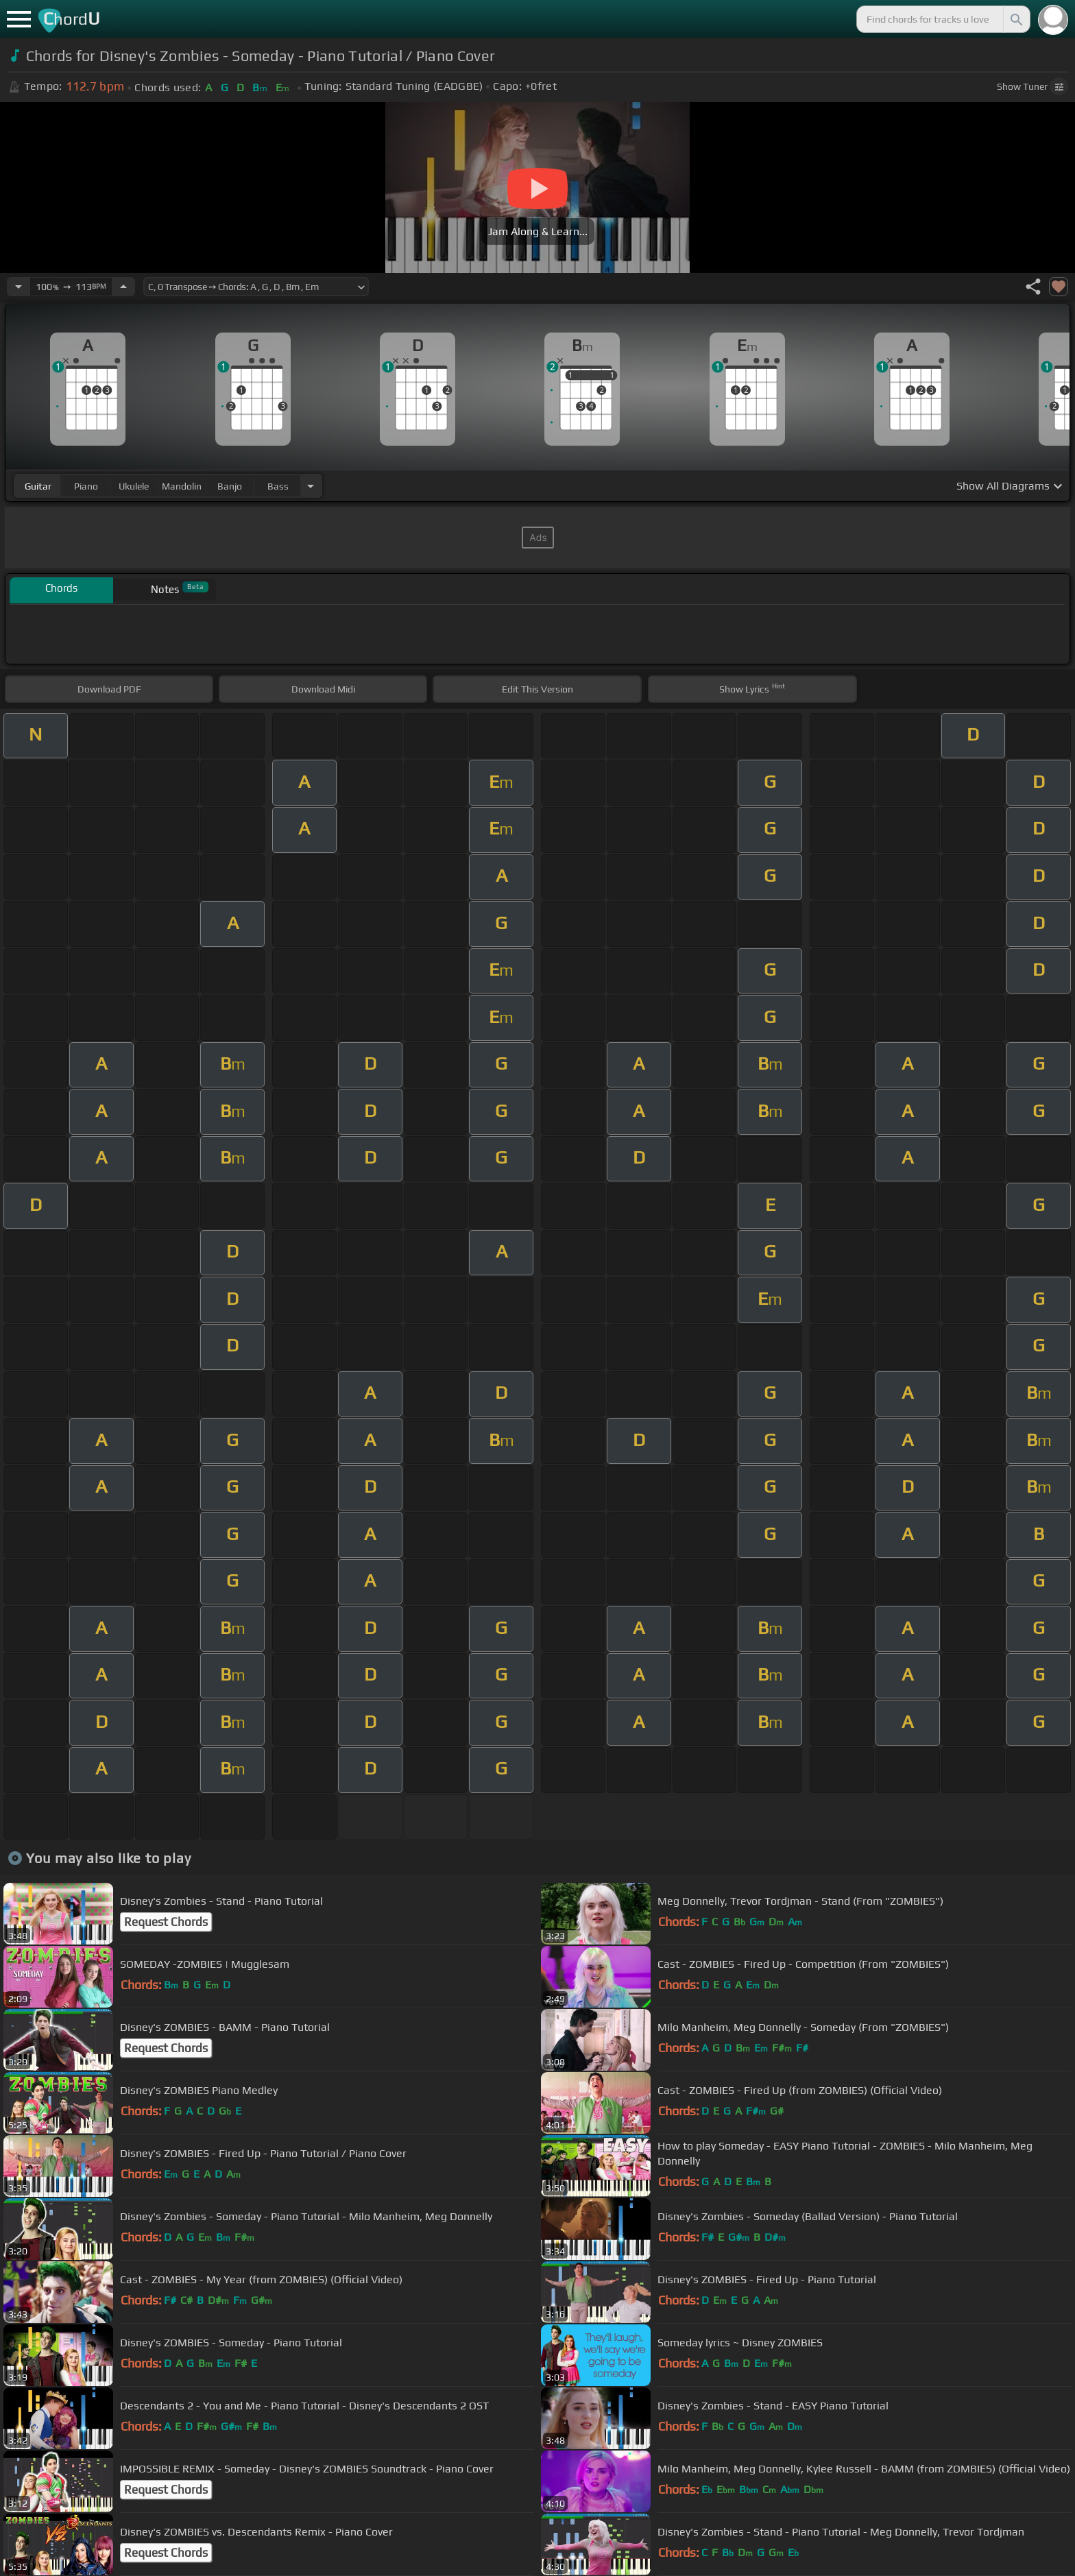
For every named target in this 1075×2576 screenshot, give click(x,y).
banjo (229, 486)
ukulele (134, 486)
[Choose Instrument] (310, 485)
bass (278, 486)
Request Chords (166, 1922)
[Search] (1015, 19)
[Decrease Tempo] (18, 286)
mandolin (182, 486)
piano (86, 486)
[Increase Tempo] (123, 286)
